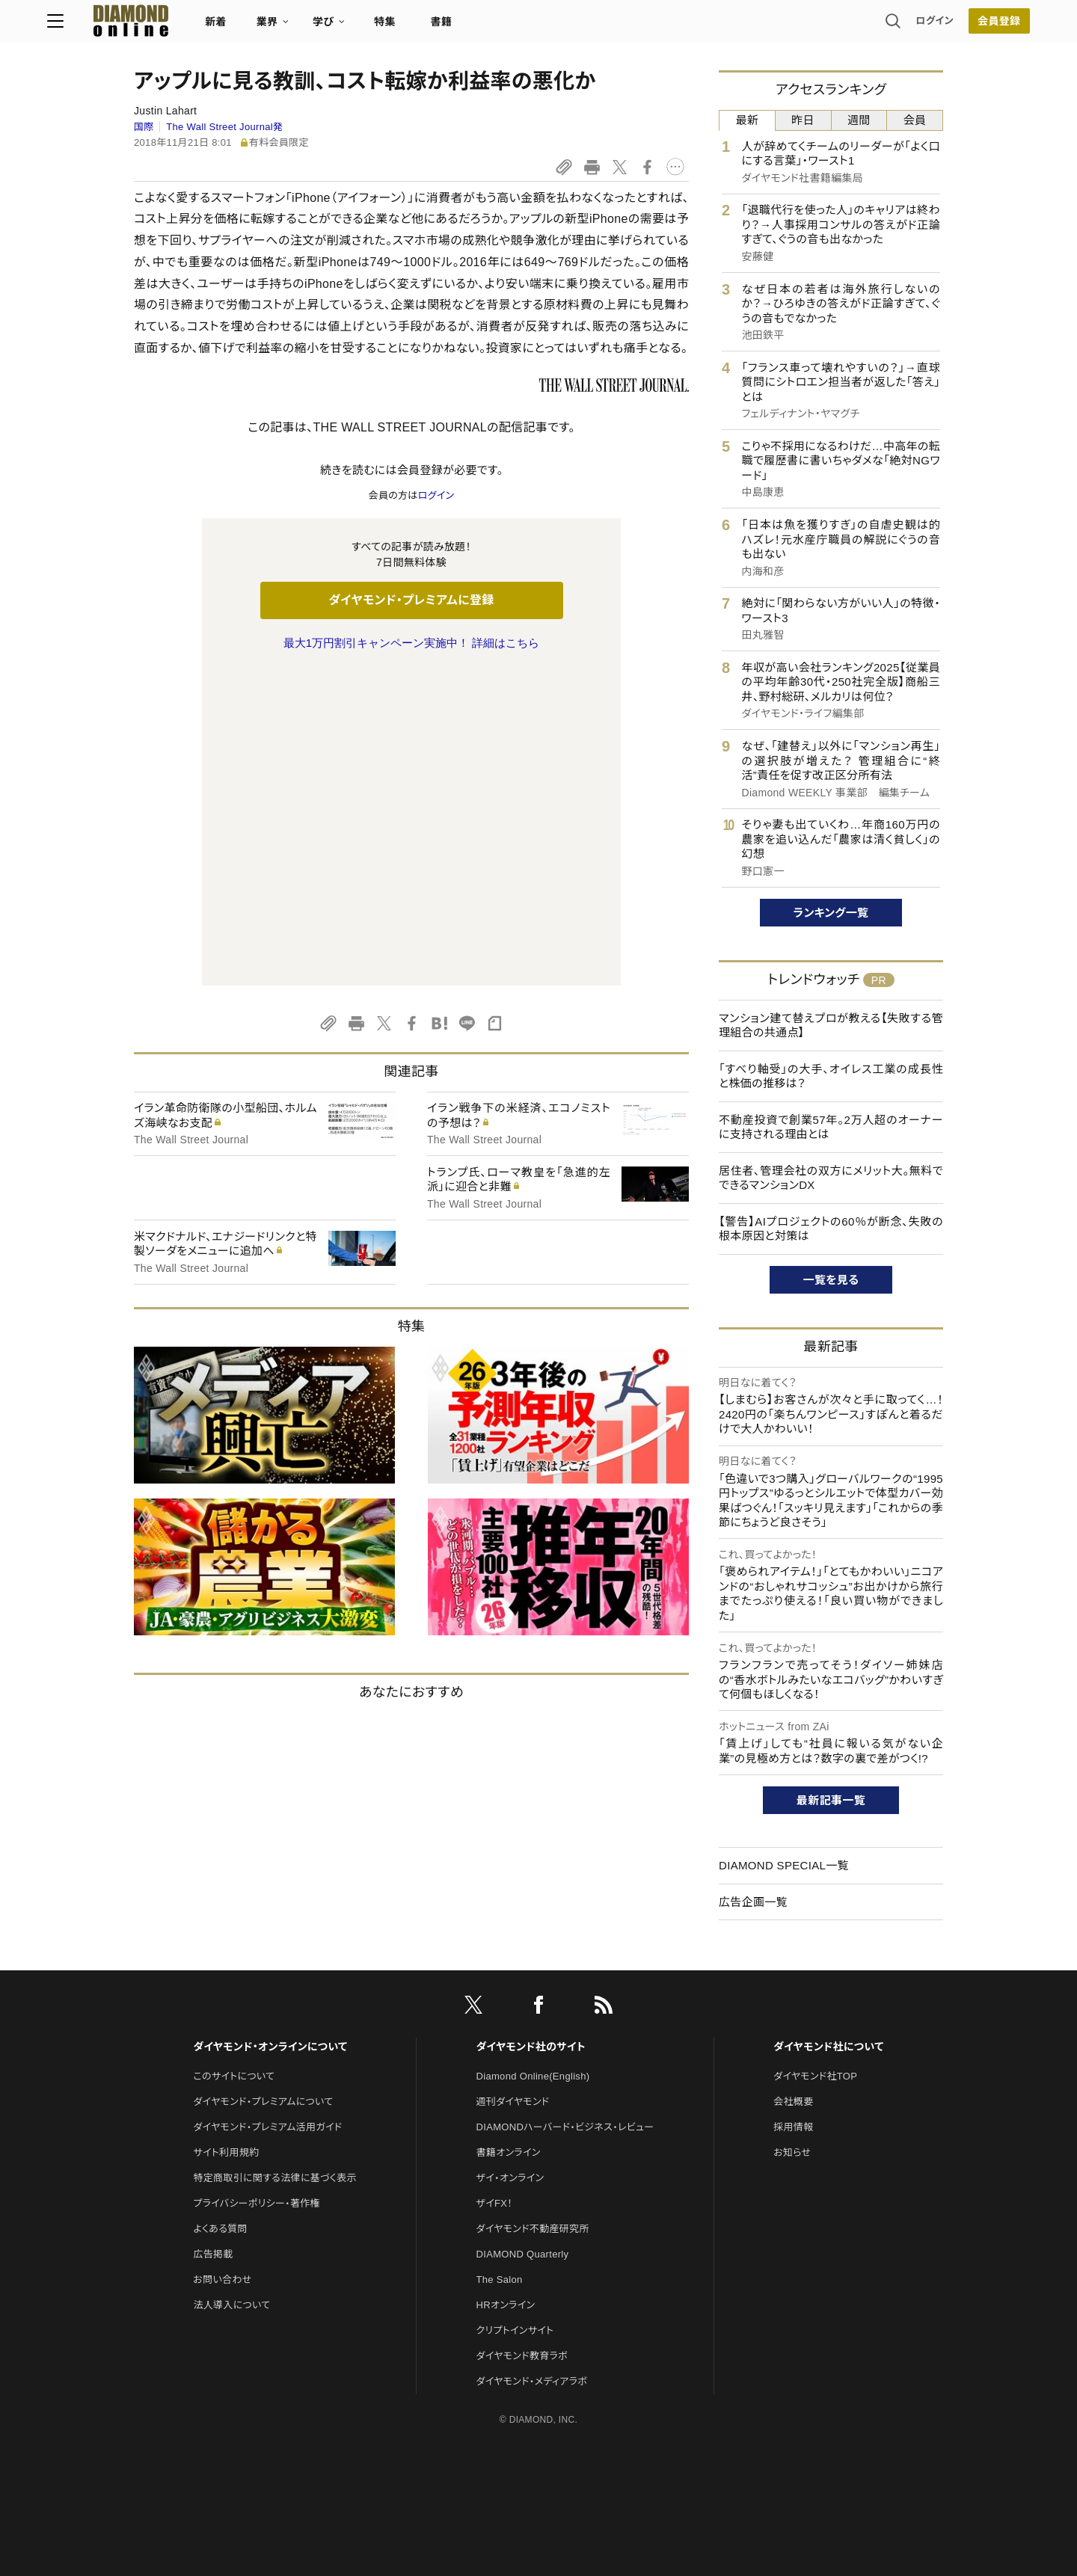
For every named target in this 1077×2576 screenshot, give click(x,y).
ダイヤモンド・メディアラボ (532, 2361)
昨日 (802, 120)
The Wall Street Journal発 (224, 126)
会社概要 (793, 2082)
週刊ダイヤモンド (513, 2082)
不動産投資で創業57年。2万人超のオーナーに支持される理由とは (831, 1127)
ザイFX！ (494, 2183)
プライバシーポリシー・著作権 (256, 2183)
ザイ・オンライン (510, 2158)
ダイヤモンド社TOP (815, 2056)
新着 (302, 27)
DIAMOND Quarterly (522, 2234)
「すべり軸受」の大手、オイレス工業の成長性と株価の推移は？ (831, 1076)
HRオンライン (506, 2285)
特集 (471, 27)
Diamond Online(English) (533, 2056)
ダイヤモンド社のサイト (531, 2027)
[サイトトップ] (202, 26)
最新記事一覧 (831, 1800)
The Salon (499, 2260)
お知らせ (792, 2133)
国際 (144, 126)
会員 (915, 120)
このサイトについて (233, 2056)
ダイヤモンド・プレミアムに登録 (411, 600)
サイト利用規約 (226, 2133)
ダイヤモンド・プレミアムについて (263, 2082)
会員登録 (912, 26)
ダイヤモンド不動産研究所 (532, 2209)
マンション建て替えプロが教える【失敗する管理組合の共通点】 (831, 1025)
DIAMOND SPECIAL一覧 (784, 1865)
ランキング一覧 (831, 912)
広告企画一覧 (753, 1902)
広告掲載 (213, 2234)
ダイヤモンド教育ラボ (522, 2336)
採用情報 (793, 2107)
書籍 (527, 27)
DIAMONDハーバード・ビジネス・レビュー (565, 2107)
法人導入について (231, 2285)
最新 (747, 120)
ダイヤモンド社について (828, 2027)
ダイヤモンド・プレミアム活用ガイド (267, 2107)
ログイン (848, 26)
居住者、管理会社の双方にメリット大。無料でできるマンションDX (831, 1178)
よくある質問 (220, 2209)
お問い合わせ (222, 2260)
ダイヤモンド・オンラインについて (270, 2027)
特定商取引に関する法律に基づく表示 (274, 2158)
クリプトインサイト (515, 2311)
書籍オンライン (508, 2133)
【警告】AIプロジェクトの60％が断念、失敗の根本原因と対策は (831, 1229)
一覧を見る (831, 1279)
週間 (859, 120)
